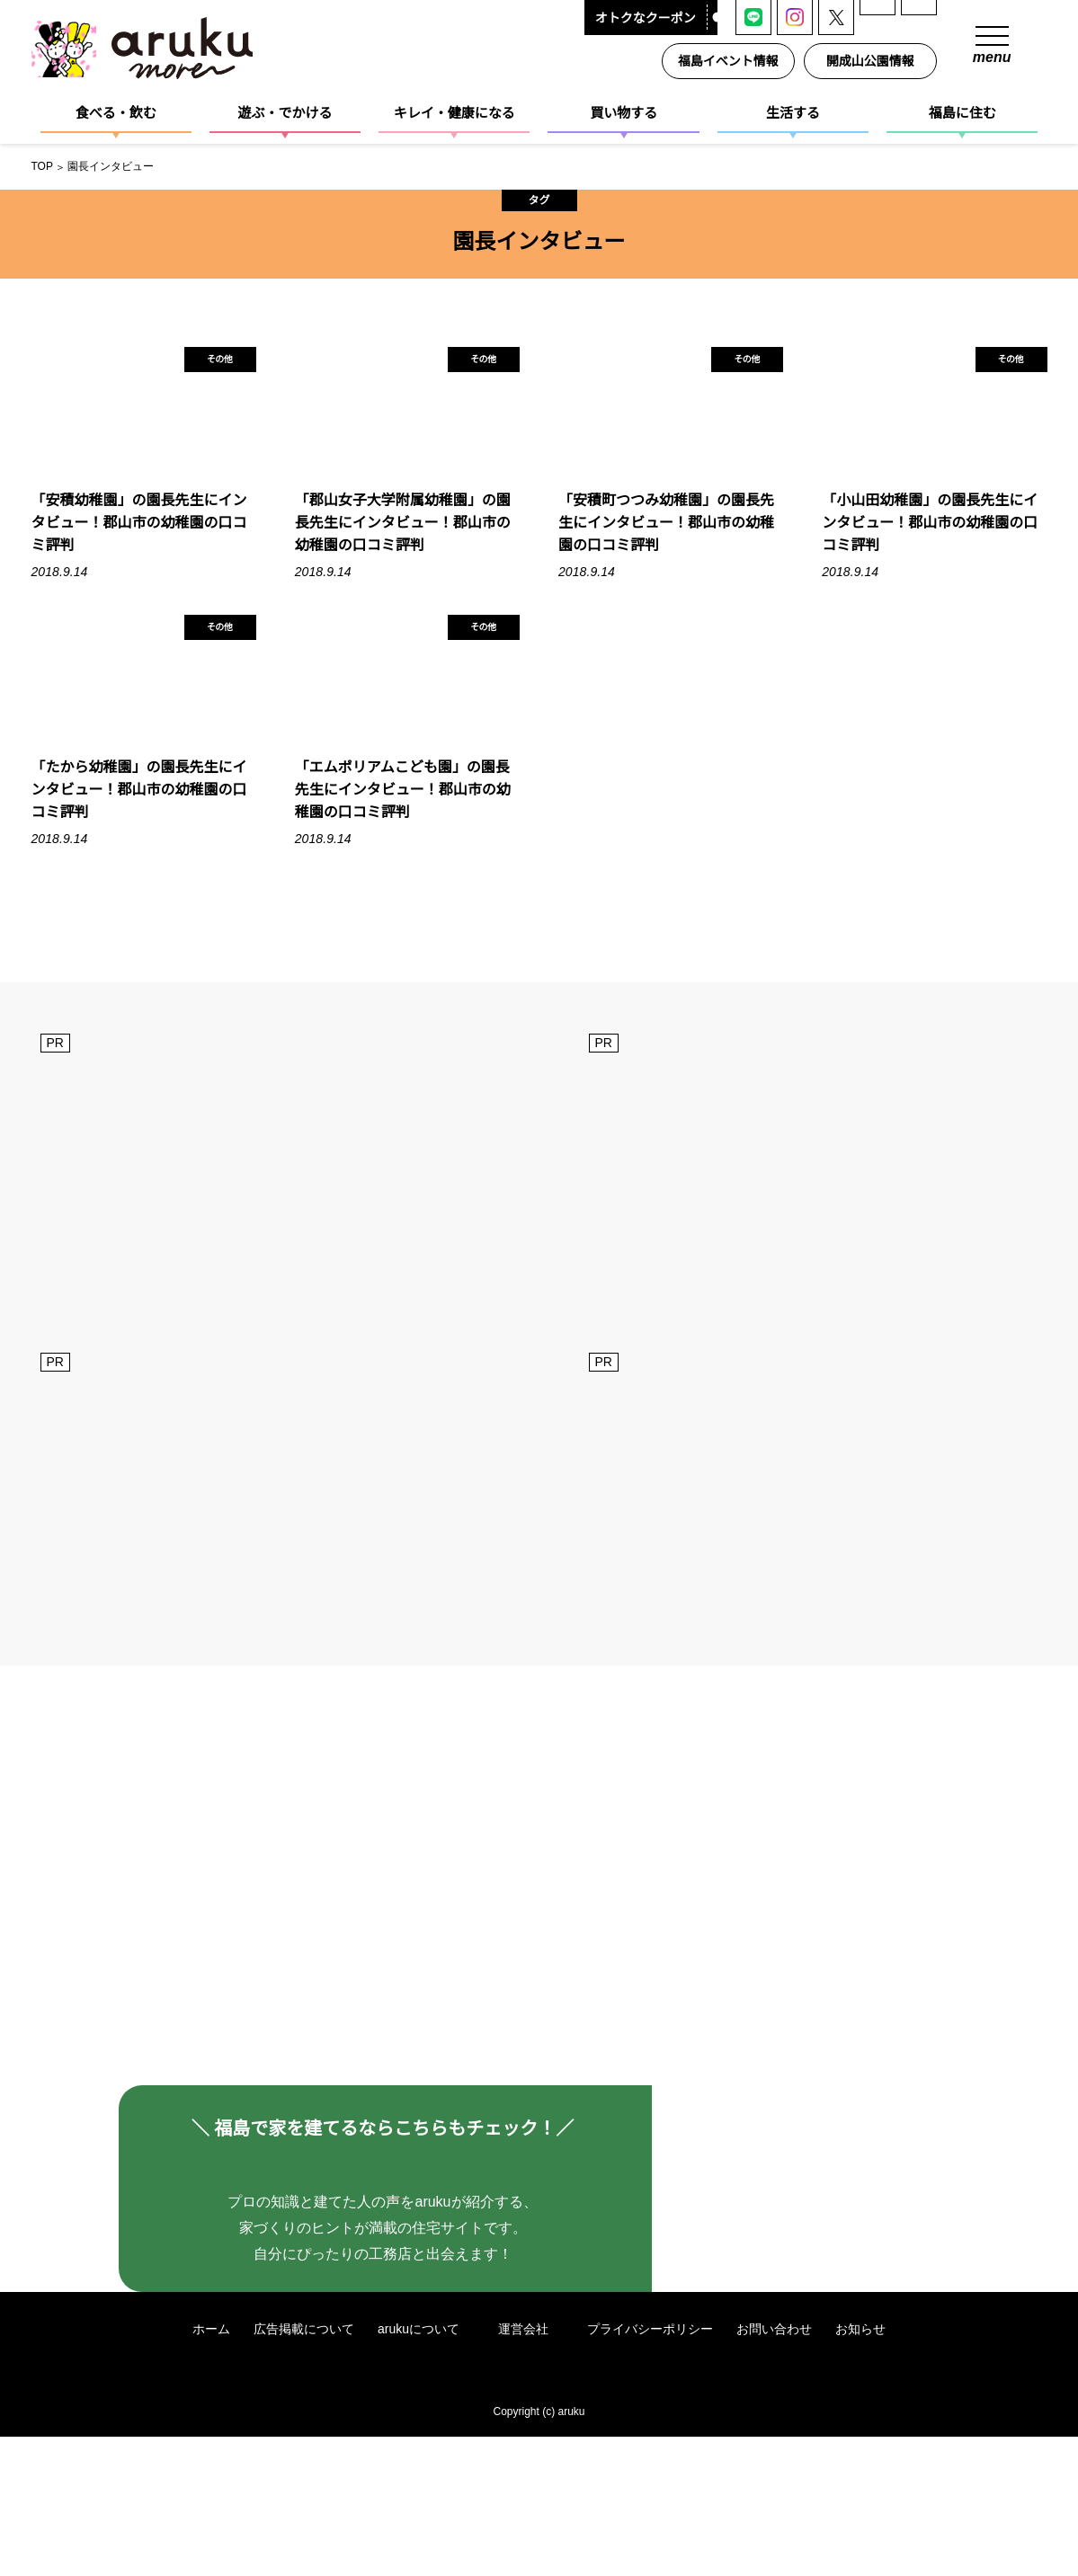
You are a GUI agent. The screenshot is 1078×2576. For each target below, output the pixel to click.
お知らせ (862, 2468)
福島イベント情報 (732, 61)
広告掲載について (303, 2468)
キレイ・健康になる (454, 112)
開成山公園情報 (874, 61)
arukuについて (427, 2468)
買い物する (623, 112)
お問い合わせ (776, 2468)
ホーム (210, 2468)
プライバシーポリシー (652, 2468)
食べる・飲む (116, 112)
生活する (793, 112)
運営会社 (533, 2468)
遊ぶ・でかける (284, 112)
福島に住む (962, 112)
